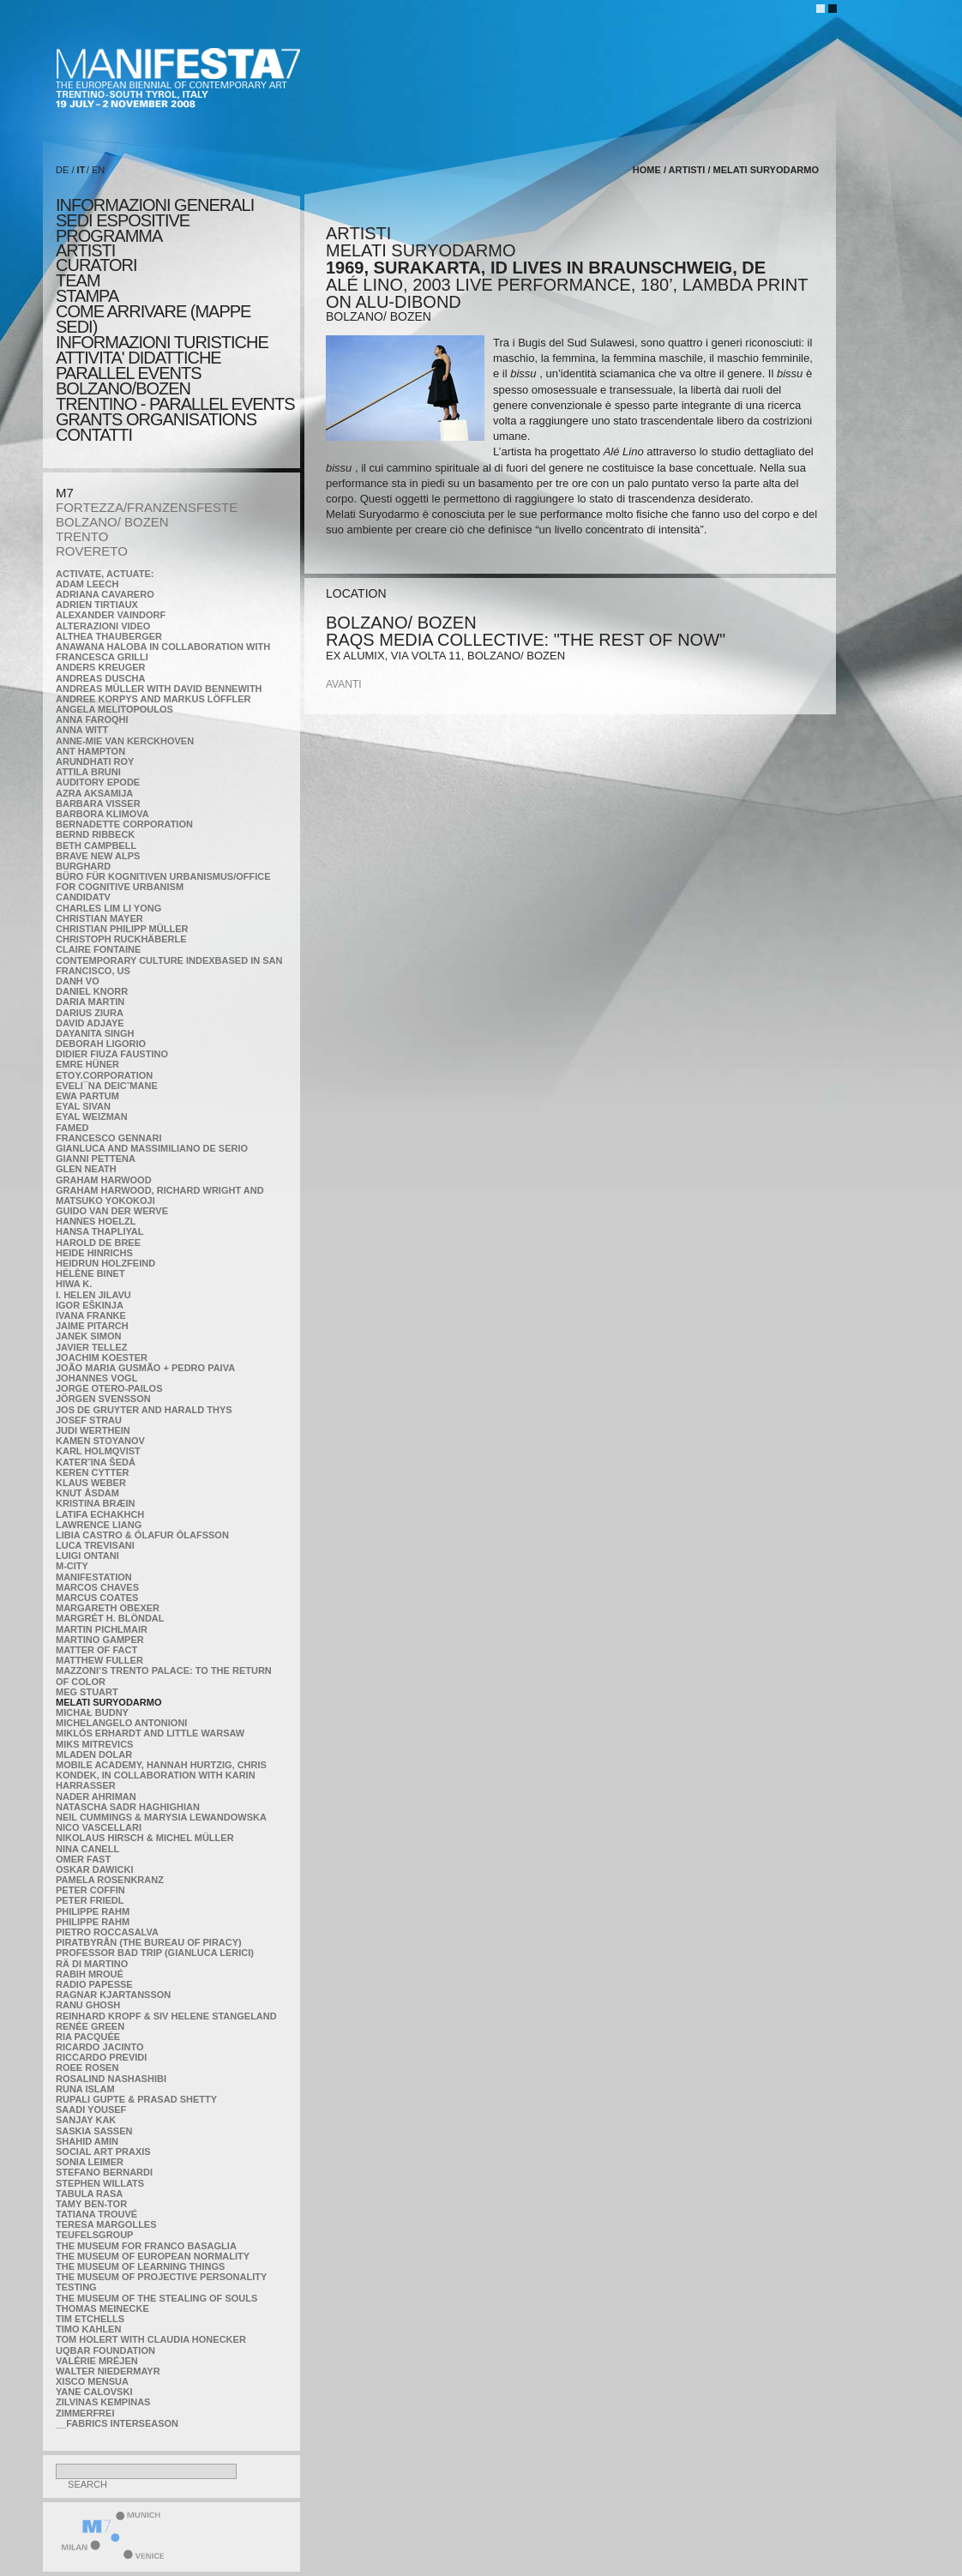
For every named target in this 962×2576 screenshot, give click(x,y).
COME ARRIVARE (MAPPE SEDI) (153, 319)
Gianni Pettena (95, 1158)
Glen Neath (86, 1169)
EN (98, 170)
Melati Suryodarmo (108, 1702)
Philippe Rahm (92, 1911)
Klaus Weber (91, 1483)
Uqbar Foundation (105, 2350)
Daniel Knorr (92, 991)
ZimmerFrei (85, 2413)
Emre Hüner (87, 1064)
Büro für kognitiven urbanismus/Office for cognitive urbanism (163, 881)
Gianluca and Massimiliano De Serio (152, 1148)
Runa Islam (85, 2089)
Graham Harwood (104, 1180)
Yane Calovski (94, 2391)
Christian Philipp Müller (122, 929)
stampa (87, 296)
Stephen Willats (100, 2183)
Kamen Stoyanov (100, 1440)
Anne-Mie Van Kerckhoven (125, 741)
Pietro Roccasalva (107, 1932)
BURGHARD (83, 866)
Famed (72, 1127)
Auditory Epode (98, 782)
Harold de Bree (98, 1242)
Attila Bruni (88, 772)
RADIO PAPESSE (94, 1984)
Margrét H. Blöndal (110, 1618)
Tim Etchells (90, 2319)
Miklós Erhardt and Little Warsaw (150, 1733)
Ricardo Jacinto (99, 2047)
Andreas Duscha (101, 678)
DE (62, 170)
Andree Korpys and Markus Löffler (153, 699)
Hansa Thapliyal (99, 1231)
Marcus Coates (97, 1597)
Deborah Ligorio (101, 1043)
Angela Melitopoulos (114, 709)
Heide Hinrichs (94, 1253)
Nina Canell (87, 1849)
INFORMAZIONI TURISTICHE (162, 342)
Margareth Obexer (107, 1608)
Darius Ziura (89, 1013)
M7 (65, 492)
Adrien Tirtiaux (97, 604)
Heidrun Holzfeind (105, 1263)
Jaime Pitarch (92, 1326)
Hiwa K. (74, 1284)
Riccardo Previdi (101, 2057)
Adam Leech (87, 584)
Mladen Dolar (94, 1754)
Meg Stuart (87, 1692)
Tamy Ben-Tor (91, 2204)
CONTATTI (94, 434)
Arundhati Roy (95, 761)
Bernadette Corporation (124, 824)
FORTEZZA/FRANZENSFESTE (146, 507)
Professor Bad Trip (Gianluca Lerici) (155, 1952)
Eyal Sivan (83, 1106)
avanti (344, 684)
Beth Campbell (96, 845)
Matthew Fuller (99, 1660)
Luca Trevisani (95, 1545)
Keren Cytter (92, 1472)
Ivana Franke (91, 1315)
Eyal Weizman (92, 1116)
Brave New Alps (98, 856)
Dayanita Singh (95, 1033)
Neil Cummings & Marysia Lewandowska (161, 1817)
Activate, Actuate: (104, 574)
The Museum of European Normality (153, 2256)
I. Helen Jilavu (93, 1295)
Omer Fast (83, 1859)
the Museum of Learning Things (140, 2266)
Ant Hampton (90, 751)
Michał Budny (92, 1712)
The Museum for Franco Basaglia (146, 2246)
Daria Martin (90, 1001)
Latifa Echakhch (100, 1514)
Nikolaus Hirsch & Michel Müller (145, 1838)
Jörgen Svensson (103, 1398)
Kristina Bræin (95, 1503)
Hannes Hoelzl (96, 1221)
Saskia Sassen (94, 2131)
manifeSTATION (94, 1577)
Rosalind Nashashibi (111, 2078)
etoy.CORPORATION (104, 1075)
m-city (72, 1566)
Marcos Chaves (97, 1587)
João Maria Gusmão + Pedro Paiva (145, 1368)
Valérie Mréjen (97, 2361)
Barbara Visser (98, 803)
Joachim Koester (101, 1357)
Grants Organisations (156, 419)
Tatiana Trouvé (96, 2214)
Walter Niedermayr (108, 2371)
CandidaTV (83, 897)
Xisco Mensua (92, 2381)
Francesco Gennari (108, 1138)
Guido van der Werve (112, 1211)
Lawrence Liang (98, 1525)
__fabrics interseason (117, 2423)
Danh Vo (77, 981)
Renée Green (90, 2026)
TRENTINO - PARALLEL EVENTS (175, 404)
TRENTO (82, 536)
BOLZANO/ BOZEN (112, 522)
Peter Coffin (90, 1890)
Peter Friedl (89, 1900)
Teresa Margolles (106, 2224)
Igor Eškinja (89, 1305)
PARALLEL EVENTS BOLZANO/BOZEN (128, 380)
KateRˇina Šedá (95, 1462)
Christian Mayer (99, 918)
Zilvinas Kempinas (103, 2402)
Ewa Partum (87, 1096)
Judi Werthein (93, 1430)
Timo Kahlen (88, 2329)
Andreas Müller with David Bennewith (159, 688)
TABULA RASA (89, 2193)
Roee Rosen (87, 2067)
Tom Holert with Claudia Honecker (151, 2339)
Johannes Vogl (96, 1378)
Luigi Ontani (87, 1555)
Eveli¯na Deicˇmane (107, 1085)
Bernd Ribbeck (95, 834)
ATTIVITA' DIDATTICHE (138, 357)
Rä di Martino (92, 1964)
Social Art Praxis (103, 2151)
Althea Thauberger (109, 636)
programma (109, 236)
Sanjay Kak (86, 2120)
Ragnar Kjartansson (113, 1994)
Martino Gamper (100, 1639)
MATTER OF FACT (96, 1650)
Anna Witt (82, 730)
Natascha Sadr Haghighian (128, 1807)
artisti (85, 250)
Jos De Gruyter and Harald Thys (144, 1410)
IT (81, 170)
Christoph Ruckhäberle (121, 939)
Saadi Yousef (91, 2109)
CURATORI (96, 265)
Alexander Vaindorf (110, 615)
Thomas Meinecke (102, 2308)
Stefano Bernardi (104, 2172)
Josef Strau (89, 1420)
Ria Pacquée (88, 2036)
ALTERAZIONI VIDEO (103, 626)
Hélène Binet (90, 1273)
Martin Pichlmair (101, 1629)
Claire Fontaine (98, 949)
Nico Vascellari (98, 1827)
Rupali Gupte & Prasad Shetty (136, 2099)
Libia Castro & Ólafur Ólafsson (142, 1535)
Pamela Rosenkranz (110, 1880)
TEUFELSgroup (94, 2235)
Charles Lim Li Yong (108, 908)
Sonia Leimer (89, 2162)
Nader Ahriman (96, 1796)
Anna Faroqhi (92, 719)
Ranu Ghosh (88, 2005)
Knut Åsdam (87, 1493)
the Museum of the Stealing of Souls (156, 2298)
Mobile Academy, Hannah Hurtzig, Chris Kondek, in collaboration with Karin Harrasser (161, 1775)
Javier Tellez (92, 1347)
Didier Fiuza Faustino (112, 1054)
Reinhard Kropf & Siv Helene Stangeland (166, 2016)
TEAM (78, 280)
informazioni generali (155, 205)
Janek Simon (88, 1336)
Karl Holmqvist (98, 1451)
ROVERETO (92, 551)
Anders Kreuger (101, 667)
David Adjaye (90, 1023)
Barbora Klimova (102, 814)
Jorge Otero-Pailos (109, 1388)
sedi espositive (122, 220)
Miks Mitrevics (94, 1744)
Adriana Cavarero (105, 594)
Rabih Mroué (89, 1974)
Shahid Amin (87, 2141)
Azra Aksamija (94, 793)
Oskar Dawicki (94, 1869)
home (647, 170)
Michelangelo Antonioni (121, 1723)
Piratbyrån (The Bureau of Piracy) (149, 1942)
